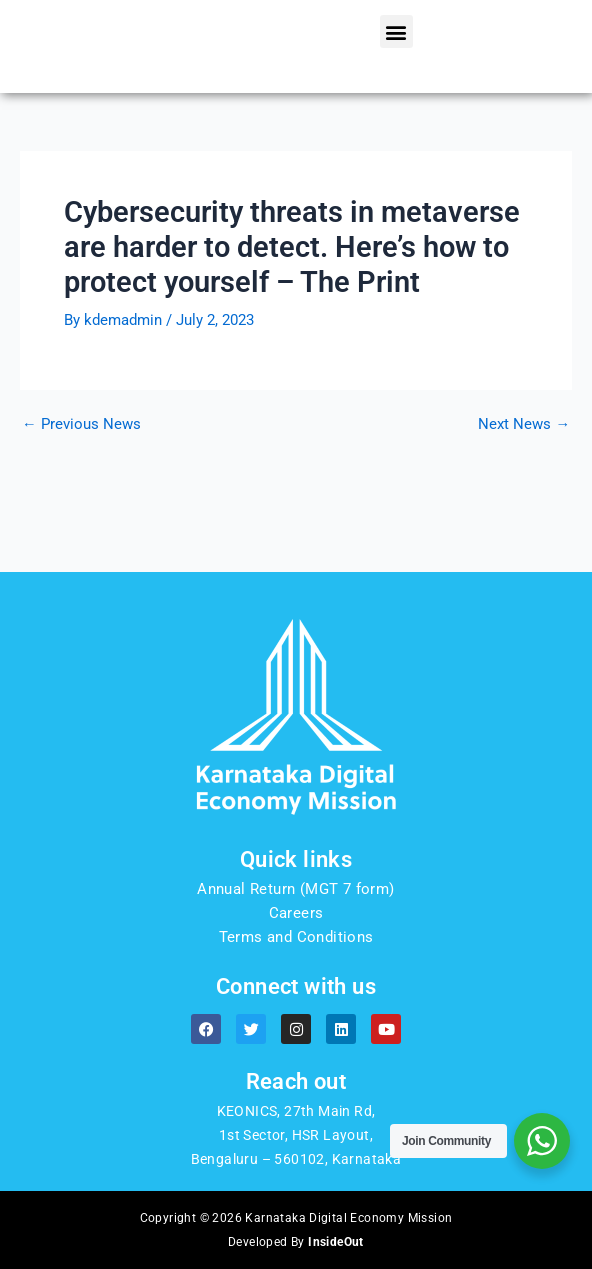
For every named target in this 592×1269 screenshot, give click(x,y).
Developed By (296, 1242)
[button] (396, 70)
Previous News (81, 502)
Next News (524, 502)
